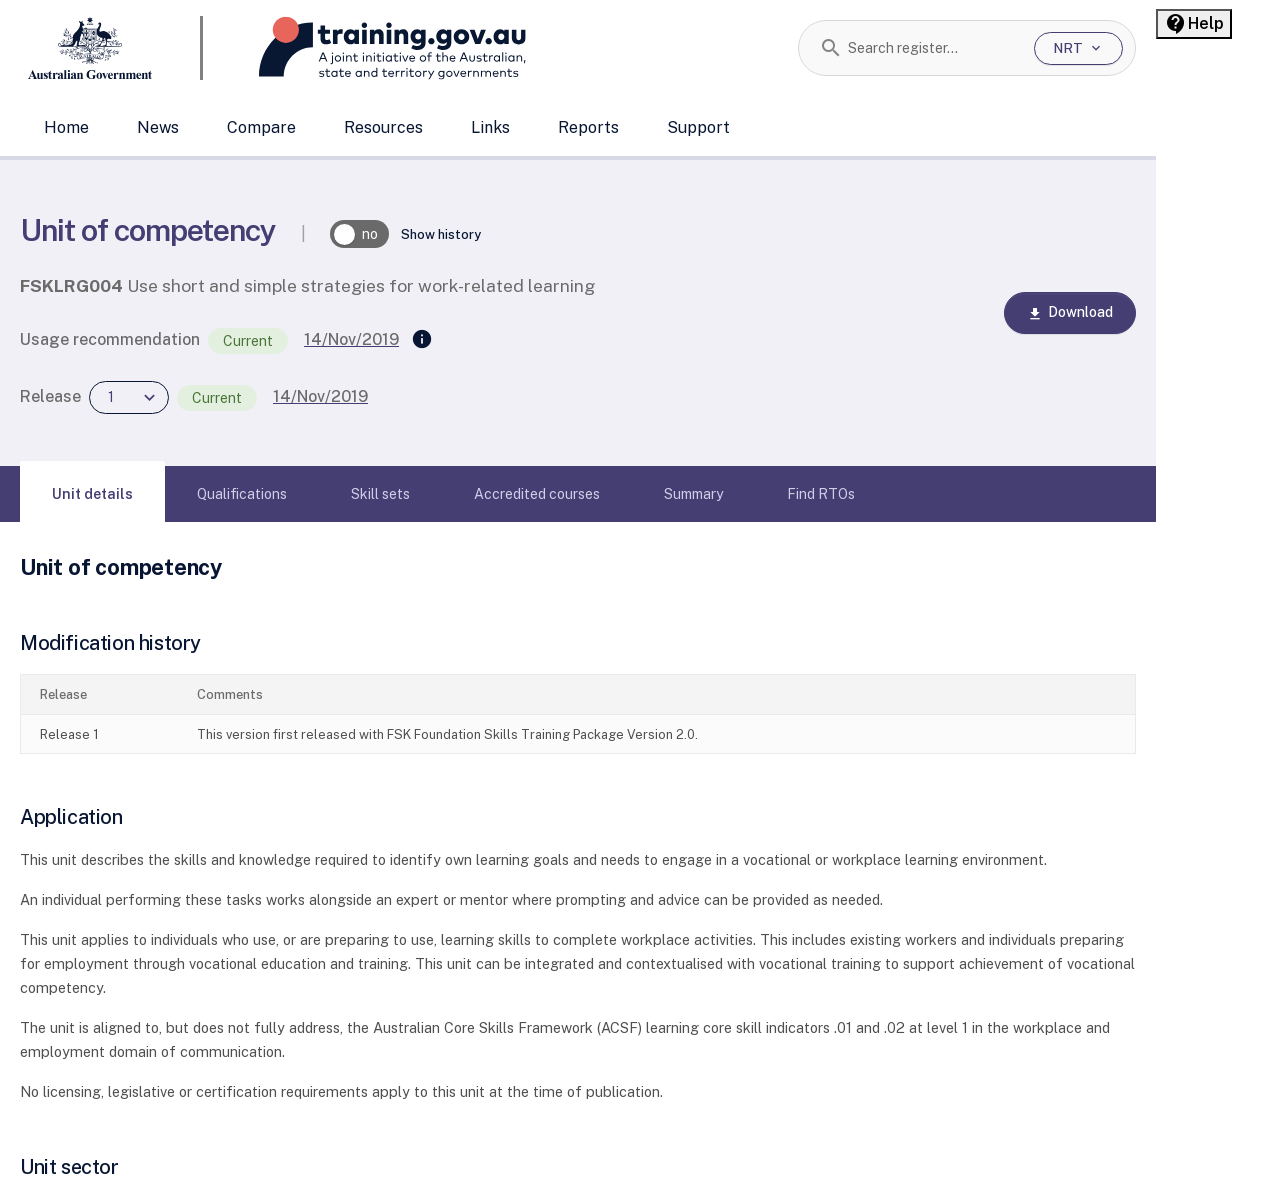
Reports (588, 127)
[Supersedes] (422, 340)
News (158, 127)
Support (698, 127)
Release (50, 396)
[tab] (92, 494)
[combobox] (933, 48)
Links (490, 127)
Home (66, 127)
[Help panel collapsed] (1194, 24)
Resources (383, 127)
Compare (261, 127)
